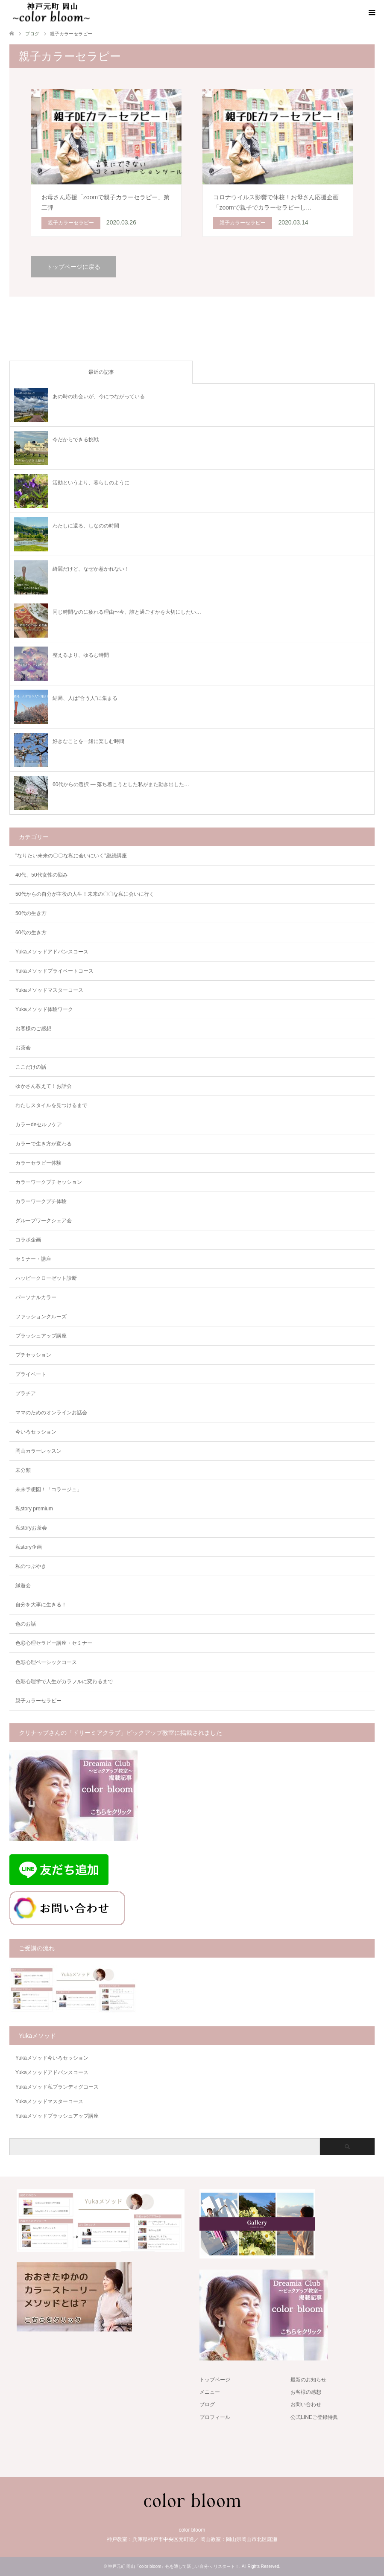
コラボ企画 (28, 1240)
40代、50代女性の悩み (41, 875)
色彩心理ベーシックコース (46, 1662)
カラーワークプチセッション (48, 1182)
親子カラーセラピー (38, 1701)
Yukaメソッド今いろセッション (51, 2058)
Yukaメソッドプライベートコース (54, 971)
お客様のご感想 (33, 1029)
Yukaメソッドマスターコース (49, 990)
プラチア (25, 1393)
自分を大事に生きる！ (41, 1605)
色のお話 (25, 1624)
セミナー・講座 (33, 1259)
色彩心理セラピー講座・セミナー (53, 1643)
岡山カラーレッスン (38, 1451)
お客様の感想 (305, 2392)
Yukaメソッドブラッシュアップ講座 (57, 2116)
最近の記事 (101, 372)
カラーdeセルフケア (38, 1125)
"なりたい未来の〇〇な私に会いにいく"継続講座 (71, 856)
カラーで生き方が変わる (43, 1144)
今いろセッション (35, 1432)
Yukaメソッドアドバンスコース (51, 952)
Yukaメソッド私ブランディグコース (57, 2087)
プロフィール (214, 2417)
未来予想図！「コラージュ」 (48, 1489)
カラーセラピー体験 (38, 1163)
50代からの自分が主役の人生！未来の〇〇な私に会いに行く (84, 894)
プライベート (30, 1374)
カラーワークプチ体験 (41, 1201)
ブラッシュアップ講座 (41, 1336)
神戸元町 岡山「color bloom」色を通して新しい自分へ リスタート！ (173, 2566)
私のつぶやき (30, 1566)
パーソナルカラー (35, 1297)
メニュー (209, 2392)
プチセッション (33, 1355)
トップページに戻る (73, 266)
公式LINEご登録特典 (314, 2417)
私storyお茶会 (31, 1528)
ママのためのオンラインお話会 (51, 1413)
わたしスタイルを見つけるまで (51, 1105)
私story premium (34, 1509)
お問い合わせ (305, 2404)
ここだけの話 (30, 1067)
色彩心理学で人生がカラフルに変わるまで (64, 1681)
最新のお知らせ (308, 2380)
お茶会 (23, 1048)
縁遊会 (23, 1585)
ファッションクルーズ (41, 1317)
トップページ (214, 2380)
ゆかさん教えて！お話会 (43, 1086)
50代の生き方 (31, 913)
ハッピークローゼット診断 (46, 1278)
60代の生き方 (31, 932)
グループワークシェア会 (43, 1221)
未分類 (23, 1470)
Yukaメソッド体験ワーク (44, 1009)
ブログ (207, 2404)
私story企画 (28, 1547)
